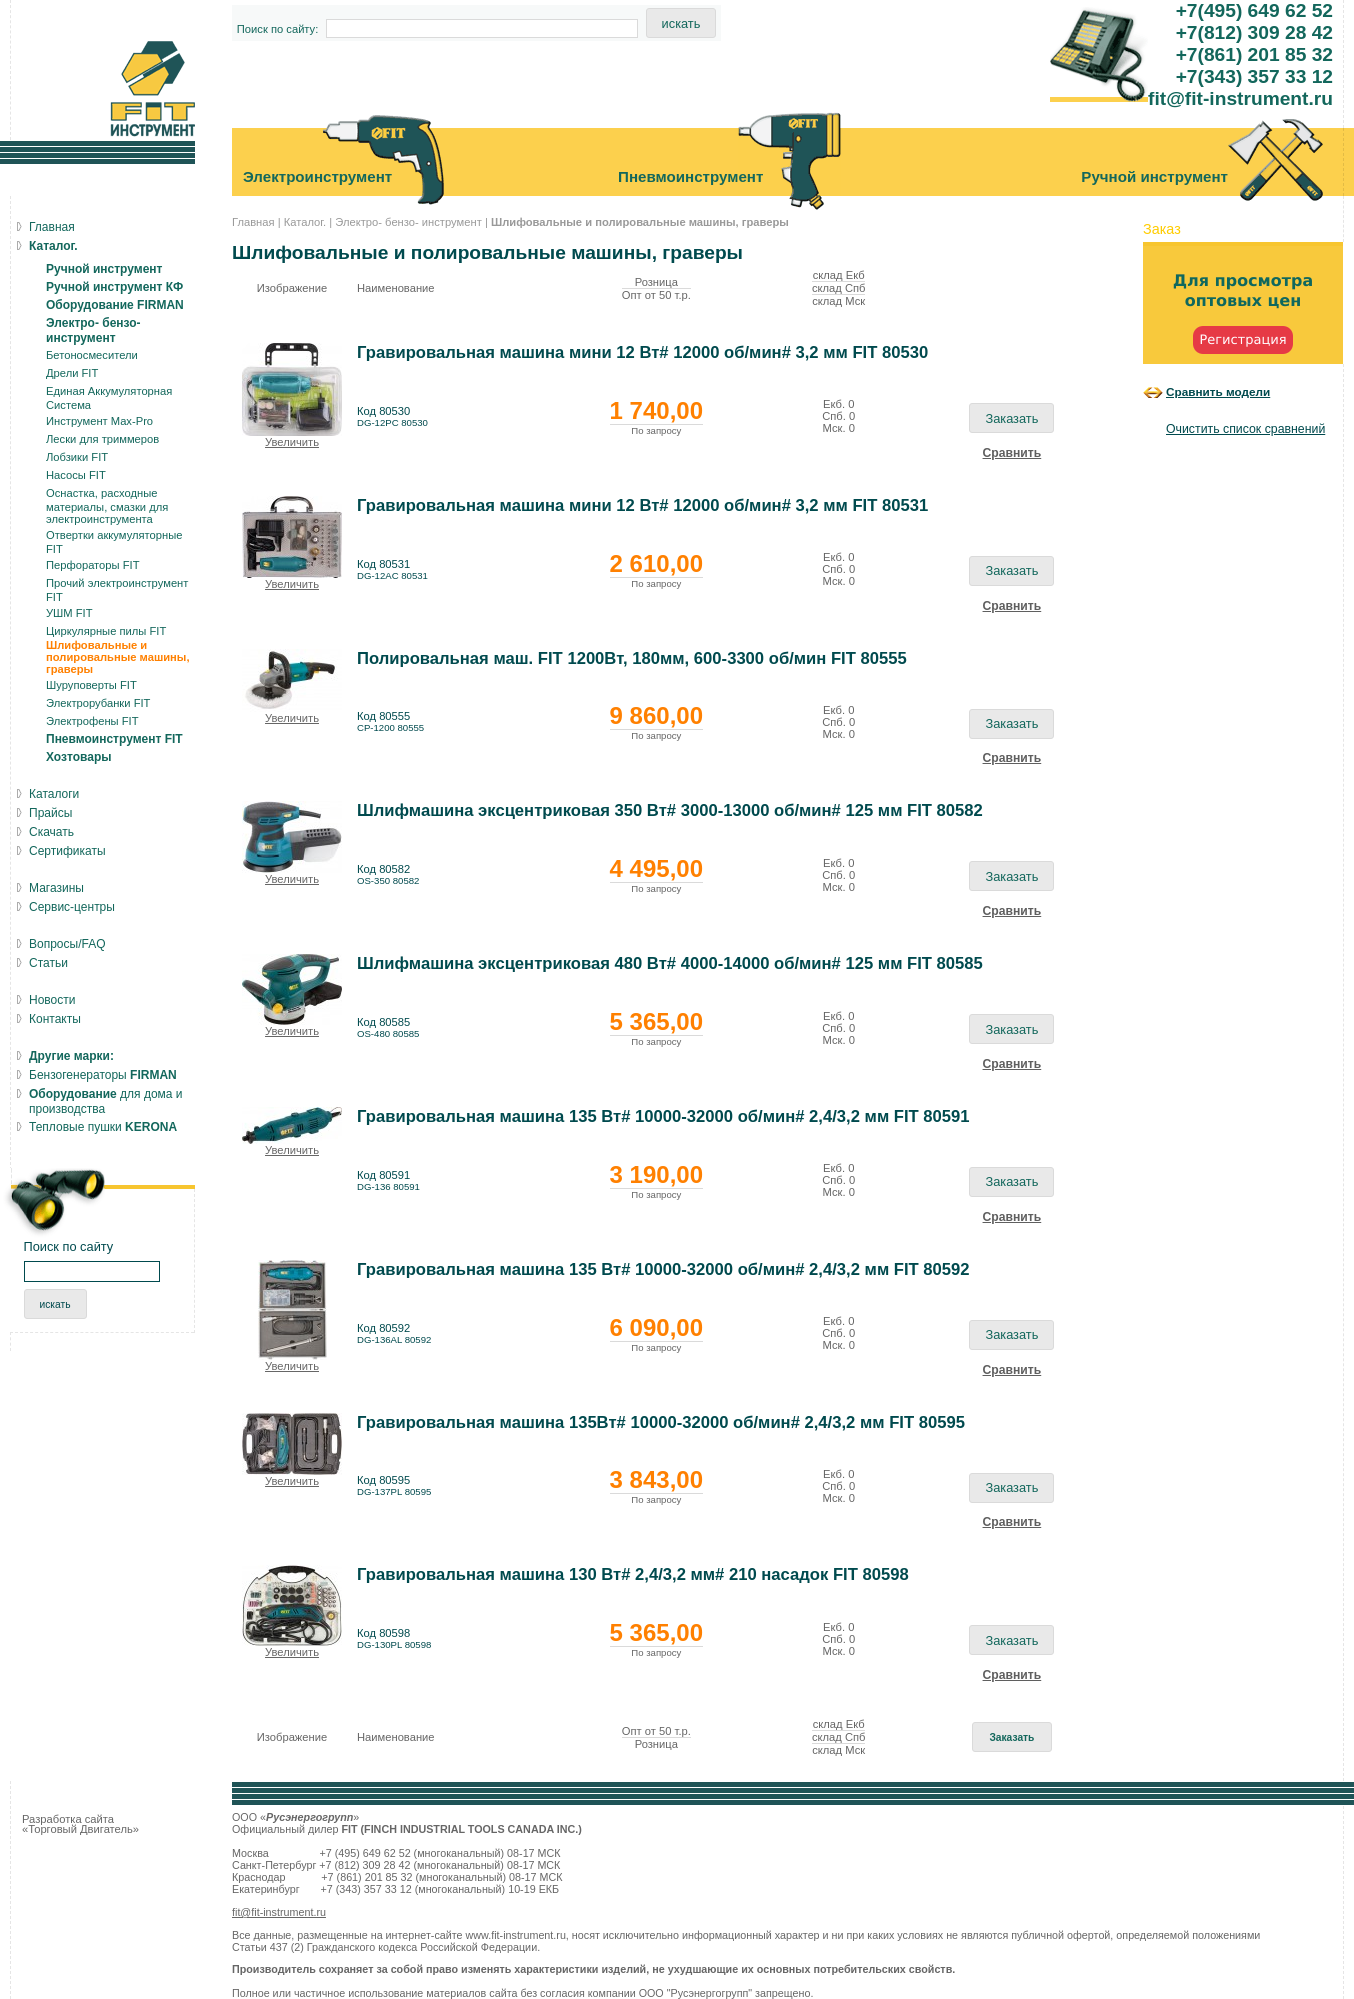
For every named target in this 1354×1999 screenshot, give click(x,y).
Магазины (56, 888)
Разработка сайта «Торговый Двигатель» (80, 1824)
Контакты (55, 1019)
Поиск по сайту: (278, 29)
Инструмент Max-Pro (99, 421)
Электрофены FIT (92, 721)
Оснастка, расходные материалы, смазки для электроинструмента (107, 506)
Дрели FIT (72, 373)
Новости (52, 1000)
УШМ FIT (69, 613)
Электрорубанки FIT (98, 703)
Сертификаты (67, 851)
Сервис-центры (72, 907)
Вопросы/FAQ (67, 944)
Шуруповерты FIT (91, 685)
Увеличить (292, 442)
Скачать (51, 832)
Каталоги (54, 794)
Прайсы (50, 813)
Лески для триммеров (102, 439)
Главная (253, 222)
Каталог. (305, 222)
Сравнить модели (1218, 391)
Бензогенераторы (103, 1075)
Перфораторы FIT (92, 565)
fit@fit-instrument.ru (279, 1912)
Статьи (48, 963)
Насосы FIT (76, 475)
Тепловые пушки (103, 1127)
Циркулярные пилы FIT (106, 631)
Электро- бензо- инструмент (408, 222)
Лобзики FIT (77, 457)
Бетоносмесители (92, 355)
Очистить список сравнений (1245, 429)
